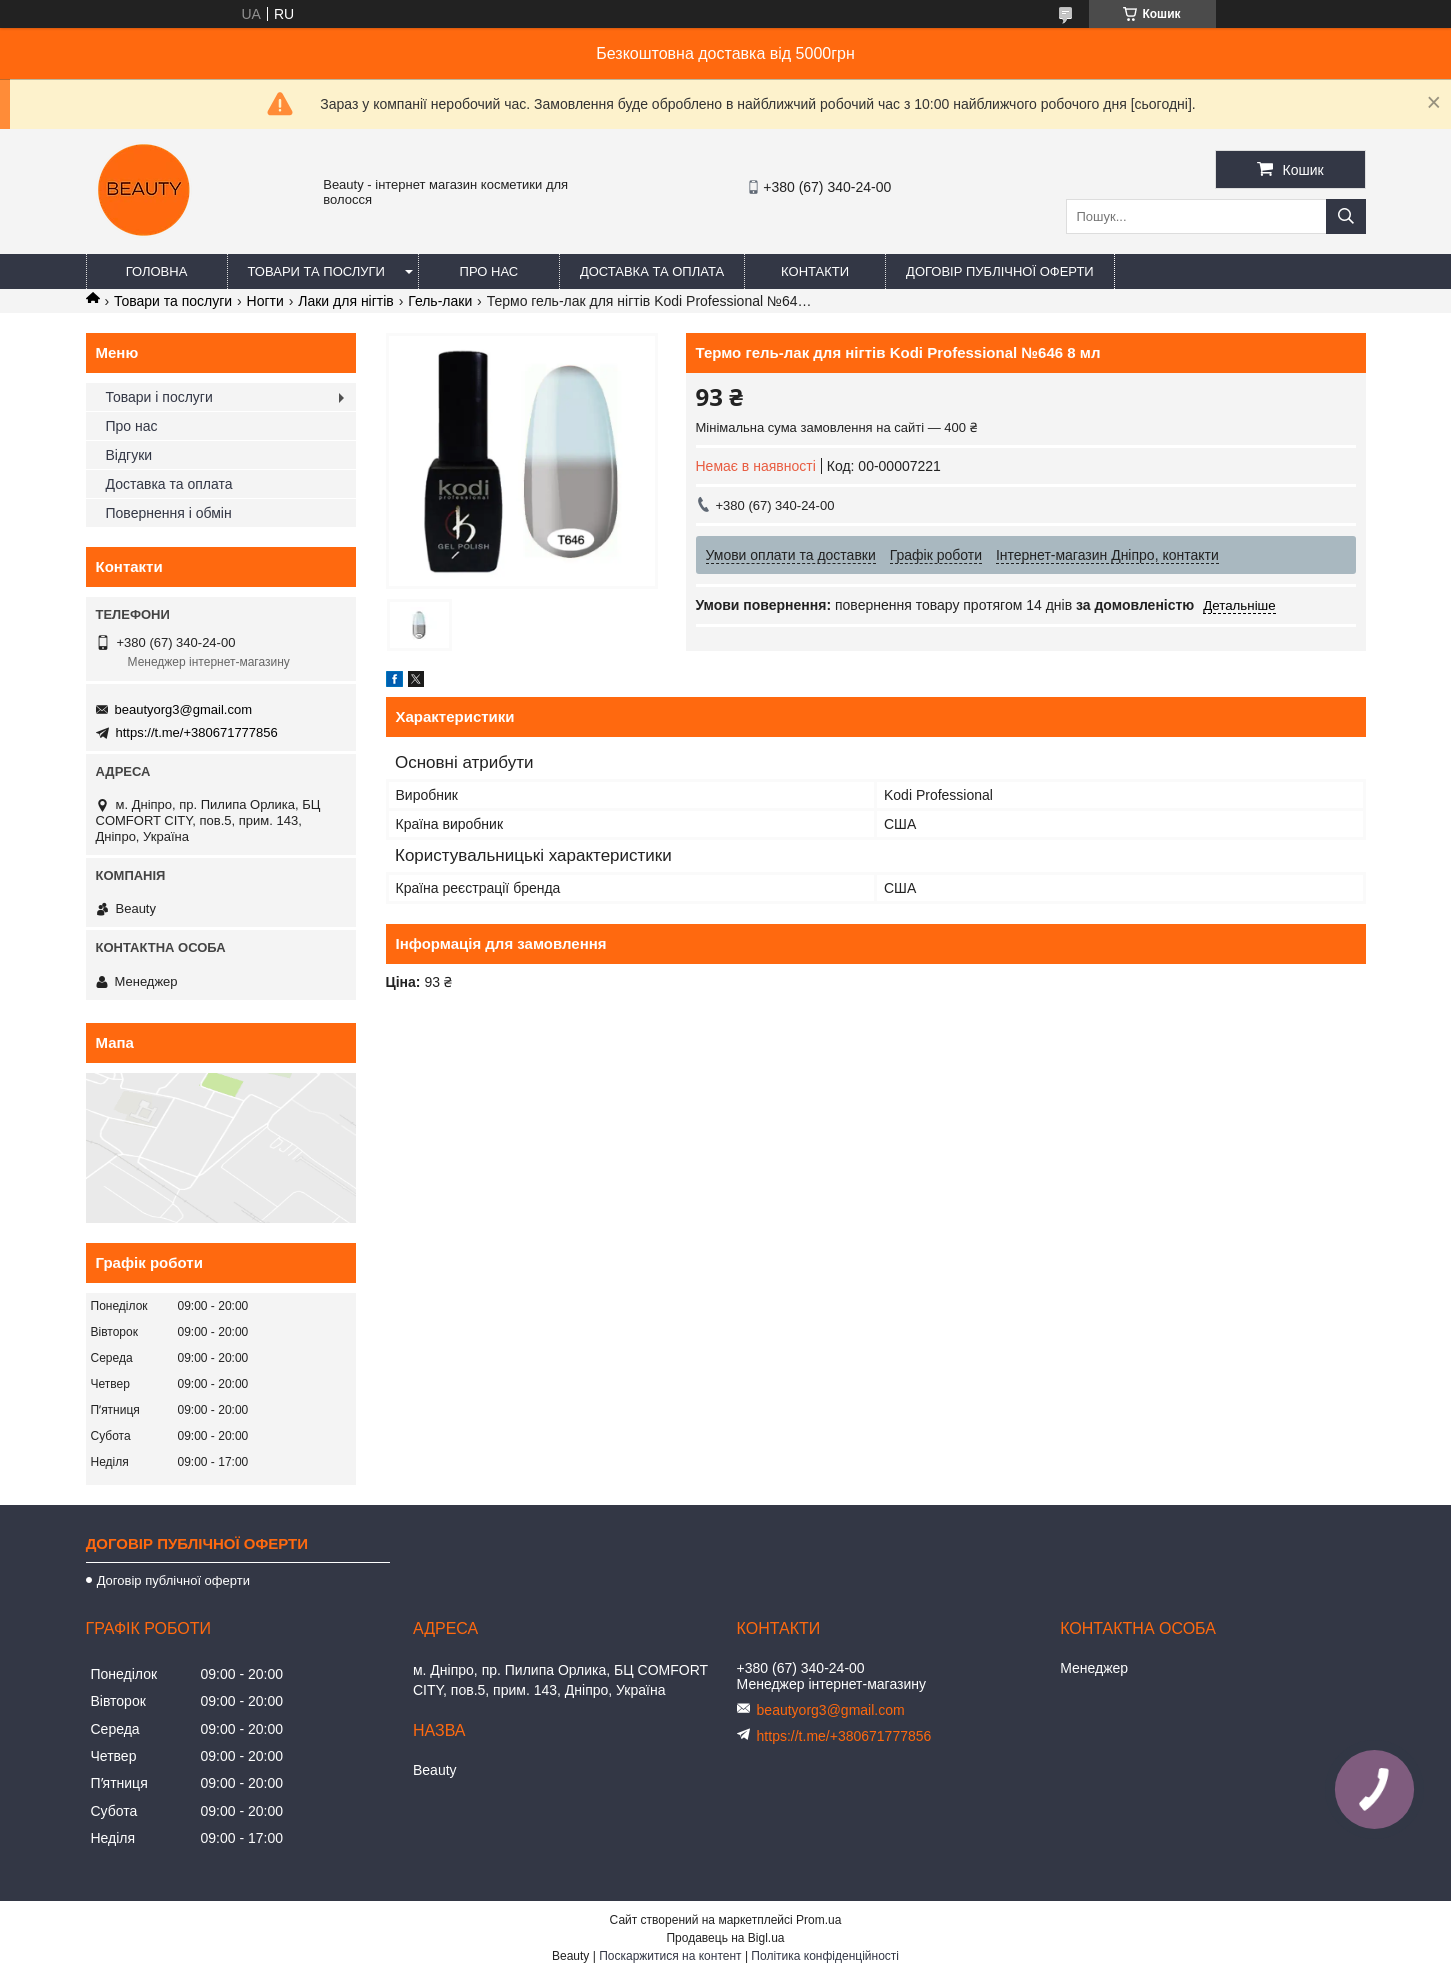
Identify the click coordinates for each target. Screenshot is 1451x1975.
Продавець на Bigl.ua (725, 1938)
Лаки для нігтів (346, 301)
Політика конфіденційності (825, 1956)
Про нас (489, 271)
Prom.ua (818, 1920)
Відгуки (129, 455)
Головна (157, 271)
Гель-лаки (440, 301)
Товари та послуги (316, 271)
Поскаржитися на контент (670, 1956)
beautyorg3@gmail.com (183, 709)
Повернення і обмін (169, 513)
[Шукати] (1346, 216)
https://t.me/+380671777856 (197, 732)
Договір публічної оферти (1000, 271)
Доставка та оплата (652, 271)
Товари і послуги (159, 397)
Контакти (815, 271)
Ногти (265, 301)
